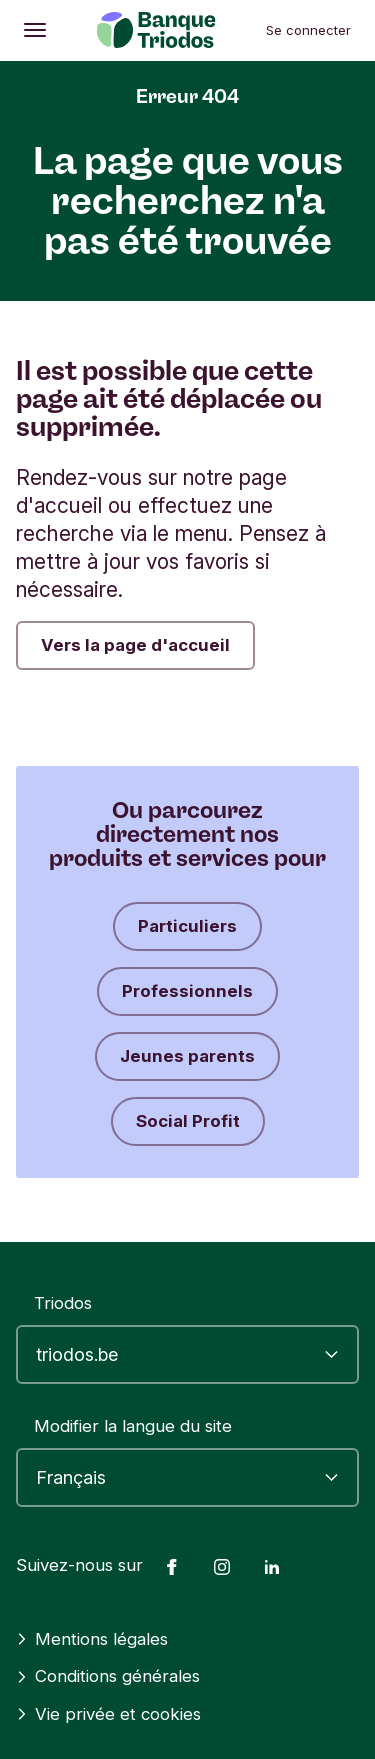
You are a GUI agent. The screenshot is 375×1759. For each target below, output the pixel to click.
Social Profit (188, 1121)
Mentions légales (92, 1639)
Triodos (63, 1303)
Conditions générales (108, 1676)
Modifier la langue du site (133, 1426)
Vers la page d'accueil (135, 645)
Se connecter (308, 30)
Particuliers (187, 926)
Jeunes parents (187, 1056)
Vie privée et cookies (108, 1714)
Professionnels (187, 991)
